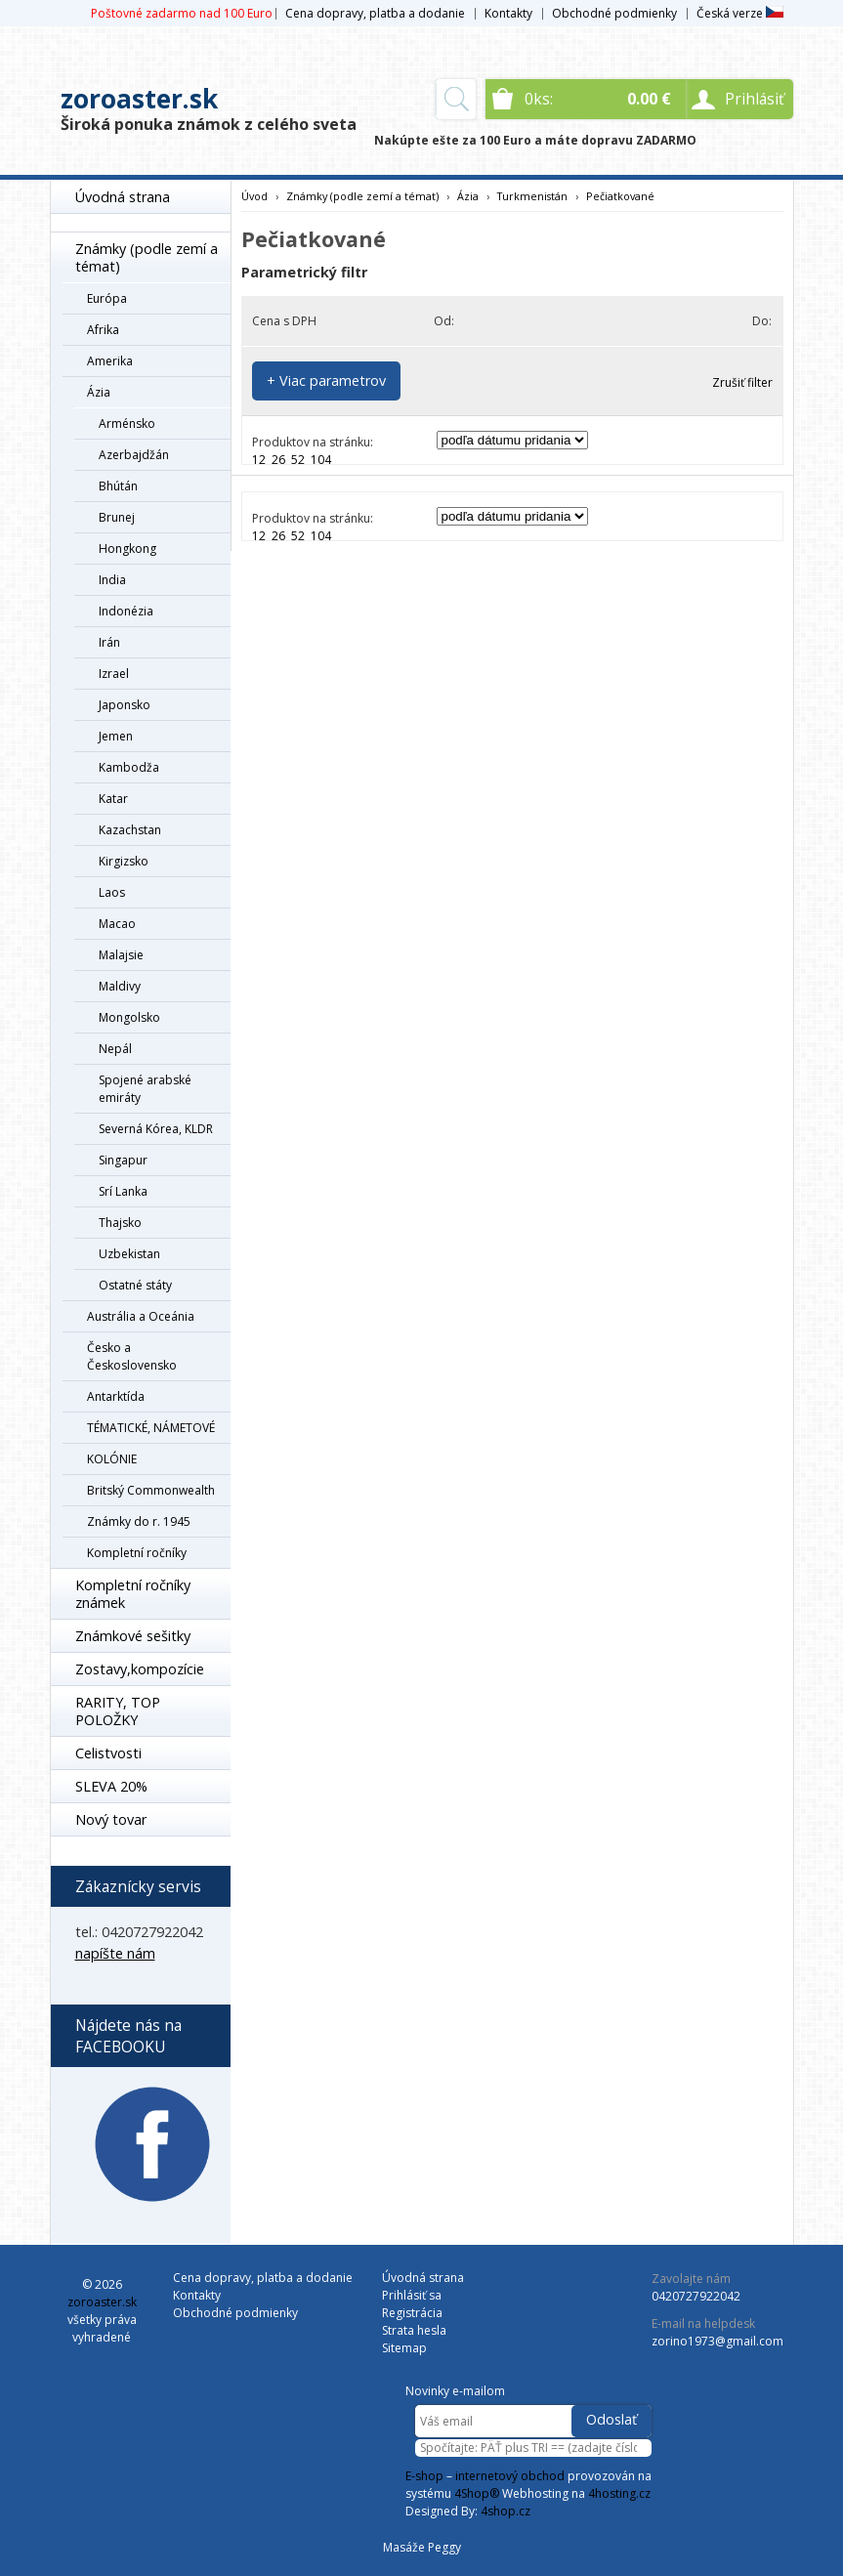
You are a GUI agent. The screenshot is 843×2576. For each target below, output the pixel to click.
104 (321, 459)
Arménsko (127, 423)
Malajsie (121, 955)
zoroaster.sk (139, 98)
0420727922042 (696, 2296)
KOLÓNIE (112, 1459)
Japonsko (124, 705)
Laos (112, 892)
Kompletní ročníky (137, 1552)
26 (278, 459)
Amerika (110, 361)
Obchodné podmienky (614, 13)
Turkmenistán (532, 196)
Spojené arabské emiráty (145, 1089)
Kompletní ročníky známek (132, 1594)
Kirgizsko (123, 861)
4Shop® (476, 2493)
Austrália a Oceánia (140, 1316)
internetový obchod (510, 2476)
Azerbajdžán (134, 454)
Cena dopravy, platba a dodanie (375, 13)
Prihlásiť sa (412, 2295)
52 (298, 459)
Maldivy (120, 986)
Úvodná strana (122, 197)
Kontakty (508, 13)
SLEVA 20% (111, 1786)
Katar (113, 798)
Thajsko (120, 1222)
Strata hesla (414, 2330)
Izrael (114, 673)
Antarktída (116, 1396)
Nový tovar (111, 1819)
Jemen (116, 736)
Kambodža (129, 767)
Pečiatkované (620, 196)
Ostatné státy (135, 1285)
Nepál (115, 1048)
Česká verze (739, 13)
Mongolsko (129, 1017)
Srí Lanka (123, 1191)
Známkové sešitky (132, 1635)
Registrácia (412, 2312)
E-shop (424, 2476)
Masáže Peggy (422, 2547)
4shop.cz (505, 2511)
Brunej (117, 517)
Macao (117, 923)
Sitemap (404, 2348)
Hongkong (127, 548)
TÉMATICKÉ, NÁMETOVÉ (151, 1427)
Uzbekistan (129, 1254)
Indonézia (126, 611)
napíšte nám (115, 1953)
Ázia (98, 392)
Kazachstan (130, 830)
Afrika (103, 329)
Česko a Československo (132, 1356)
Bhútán (118, 486)
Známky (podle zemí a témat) (146, 257)
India (112, 579)
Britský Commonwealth (151, 1490)
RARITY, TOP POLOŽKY (117, 1711)
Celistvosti (108, 1753)
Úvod (254, 196)
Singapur (123, 1160)
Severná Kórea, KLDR (156, 1128)
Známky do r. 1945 (138, 1521)
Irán (109, 642)
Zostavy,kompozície (139, 1669)
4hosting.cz (619, 2493)
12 (259, 459)
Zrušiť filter (742, 382)
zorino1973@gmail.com (717, 2341)
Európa (107, 298)
